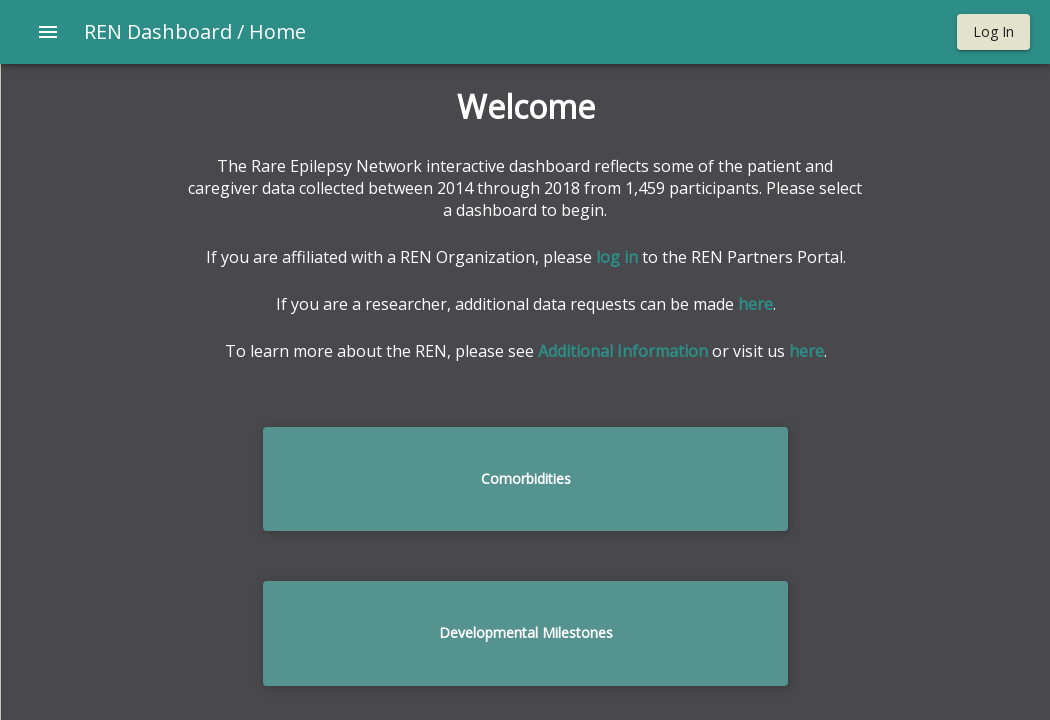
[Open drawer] (48, 32)
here (755, 304)
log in (617, 257)
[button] (993, 32)
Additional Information (623, 351)
